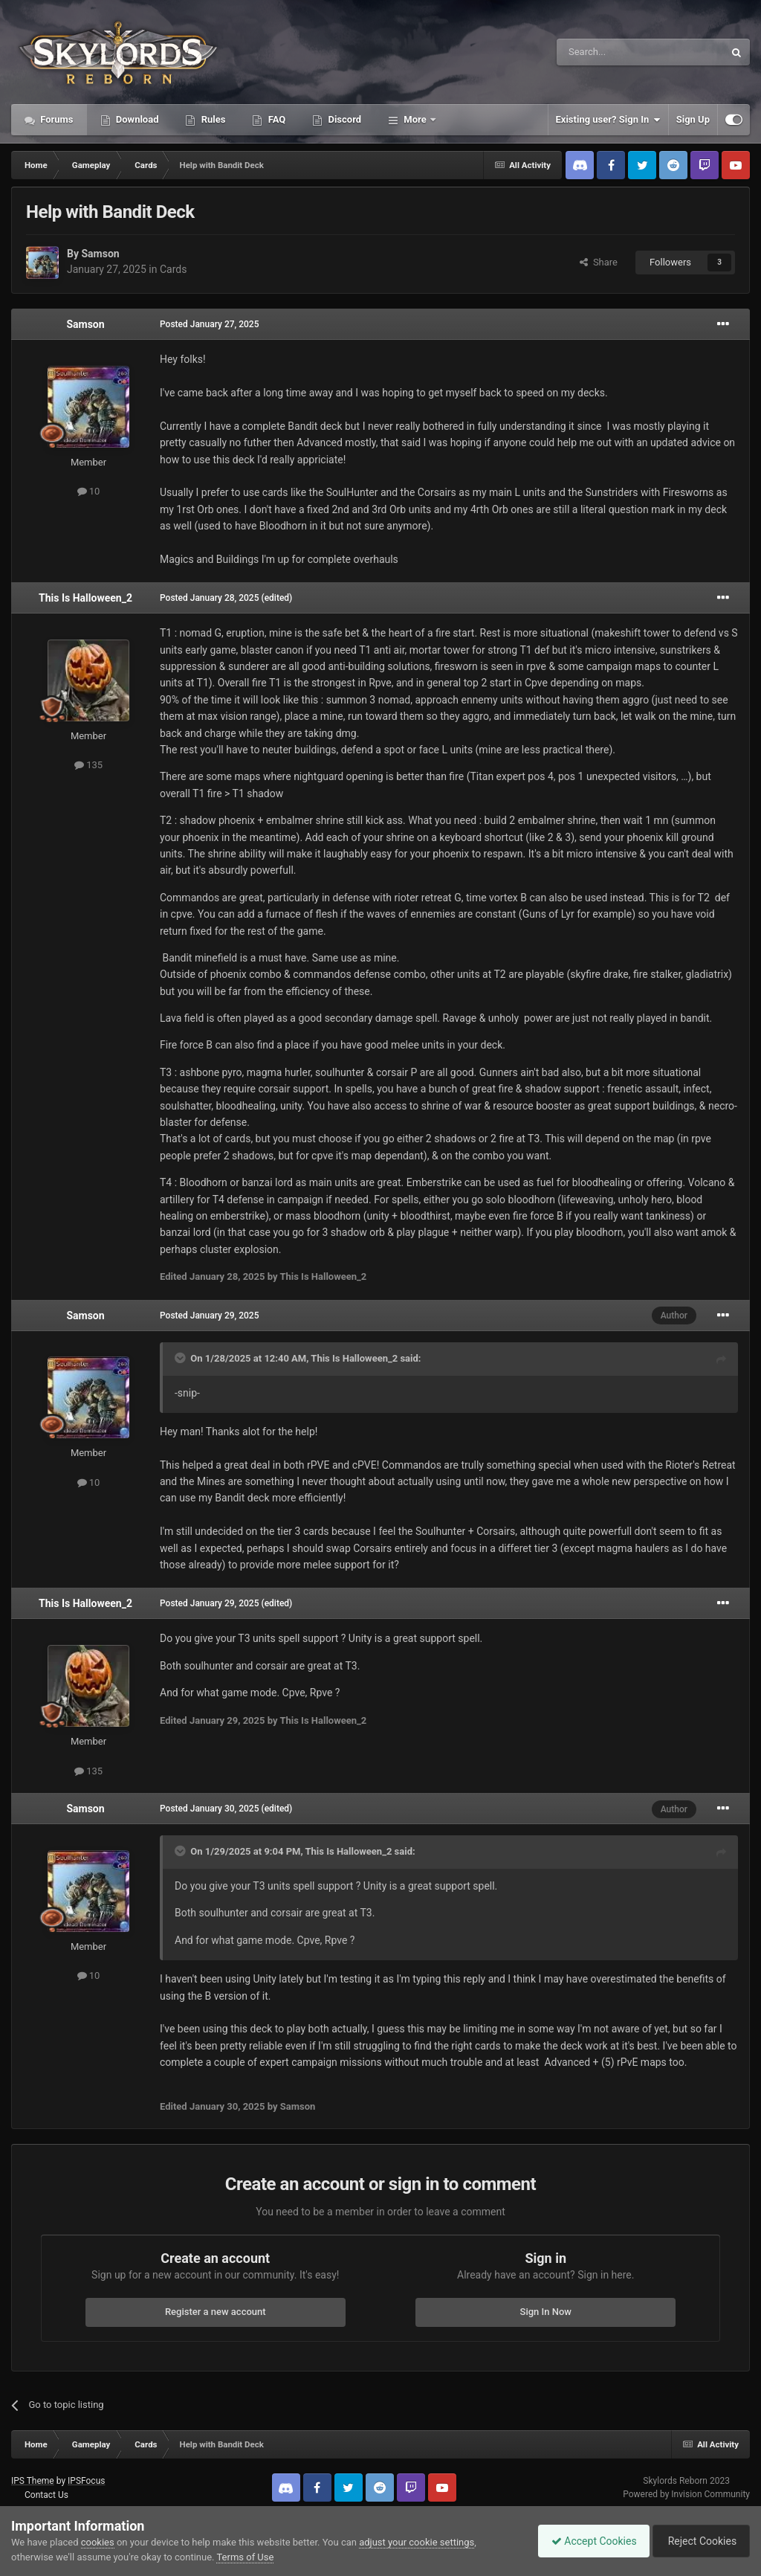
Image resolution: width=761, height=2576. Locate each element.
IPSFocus (86, 2481)
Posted (209, 324)
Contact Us (46, 2495)
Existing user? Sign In (608, 119)
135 (88, 764)
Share (599, 262)
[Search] (605, 52)
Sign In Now (545, 2311)
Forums (56, 119)
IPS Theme (32, 2481)
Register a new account (215, 2311)
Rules (211, 119)
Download (136, 119)
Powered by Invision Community (686, 2494)
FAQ (275, 119)
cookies (97, 2542)
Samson (100, 254)
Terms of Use (244, 2557)
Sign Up (693, 119)
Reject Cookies (698, 2541)
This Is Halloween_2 (85, 598)
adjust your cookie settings (416, 2542)
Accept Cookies (586, 2541)
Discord (343, 119)
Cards (173, 269)
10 (88, 491)
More (415, 119)
